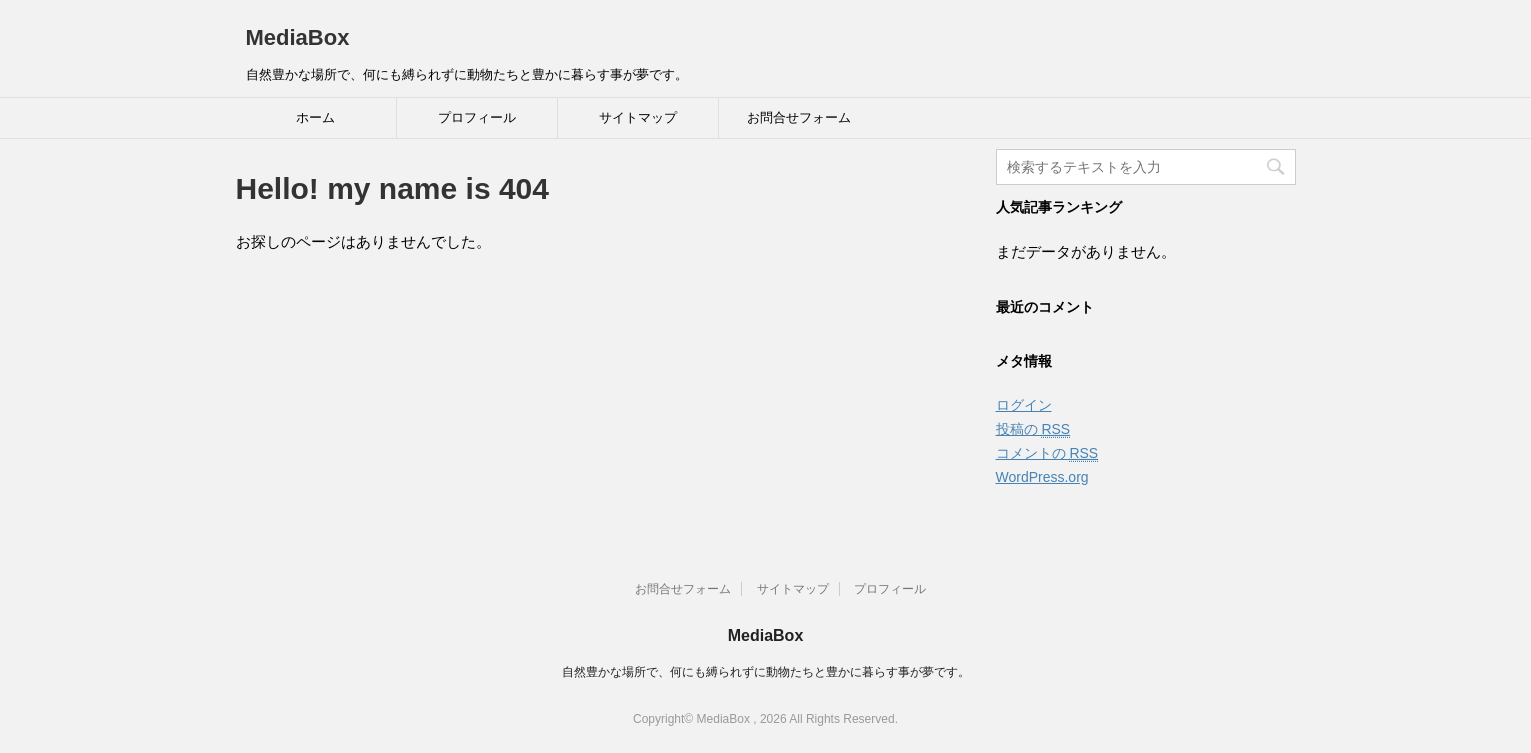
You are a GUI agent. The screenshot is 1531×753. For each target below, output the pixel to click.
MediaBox (298, 37)
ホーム (315, 117)
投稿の (1033, 429)
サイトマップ (638, 117)
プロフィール (477, 117)
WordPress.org (1042, 477)
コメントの (1047, 453)
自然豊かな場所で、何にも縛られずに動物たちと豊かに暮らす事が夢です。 (766, 672)
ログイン (1024, 405)
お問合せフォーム (799, 117)
